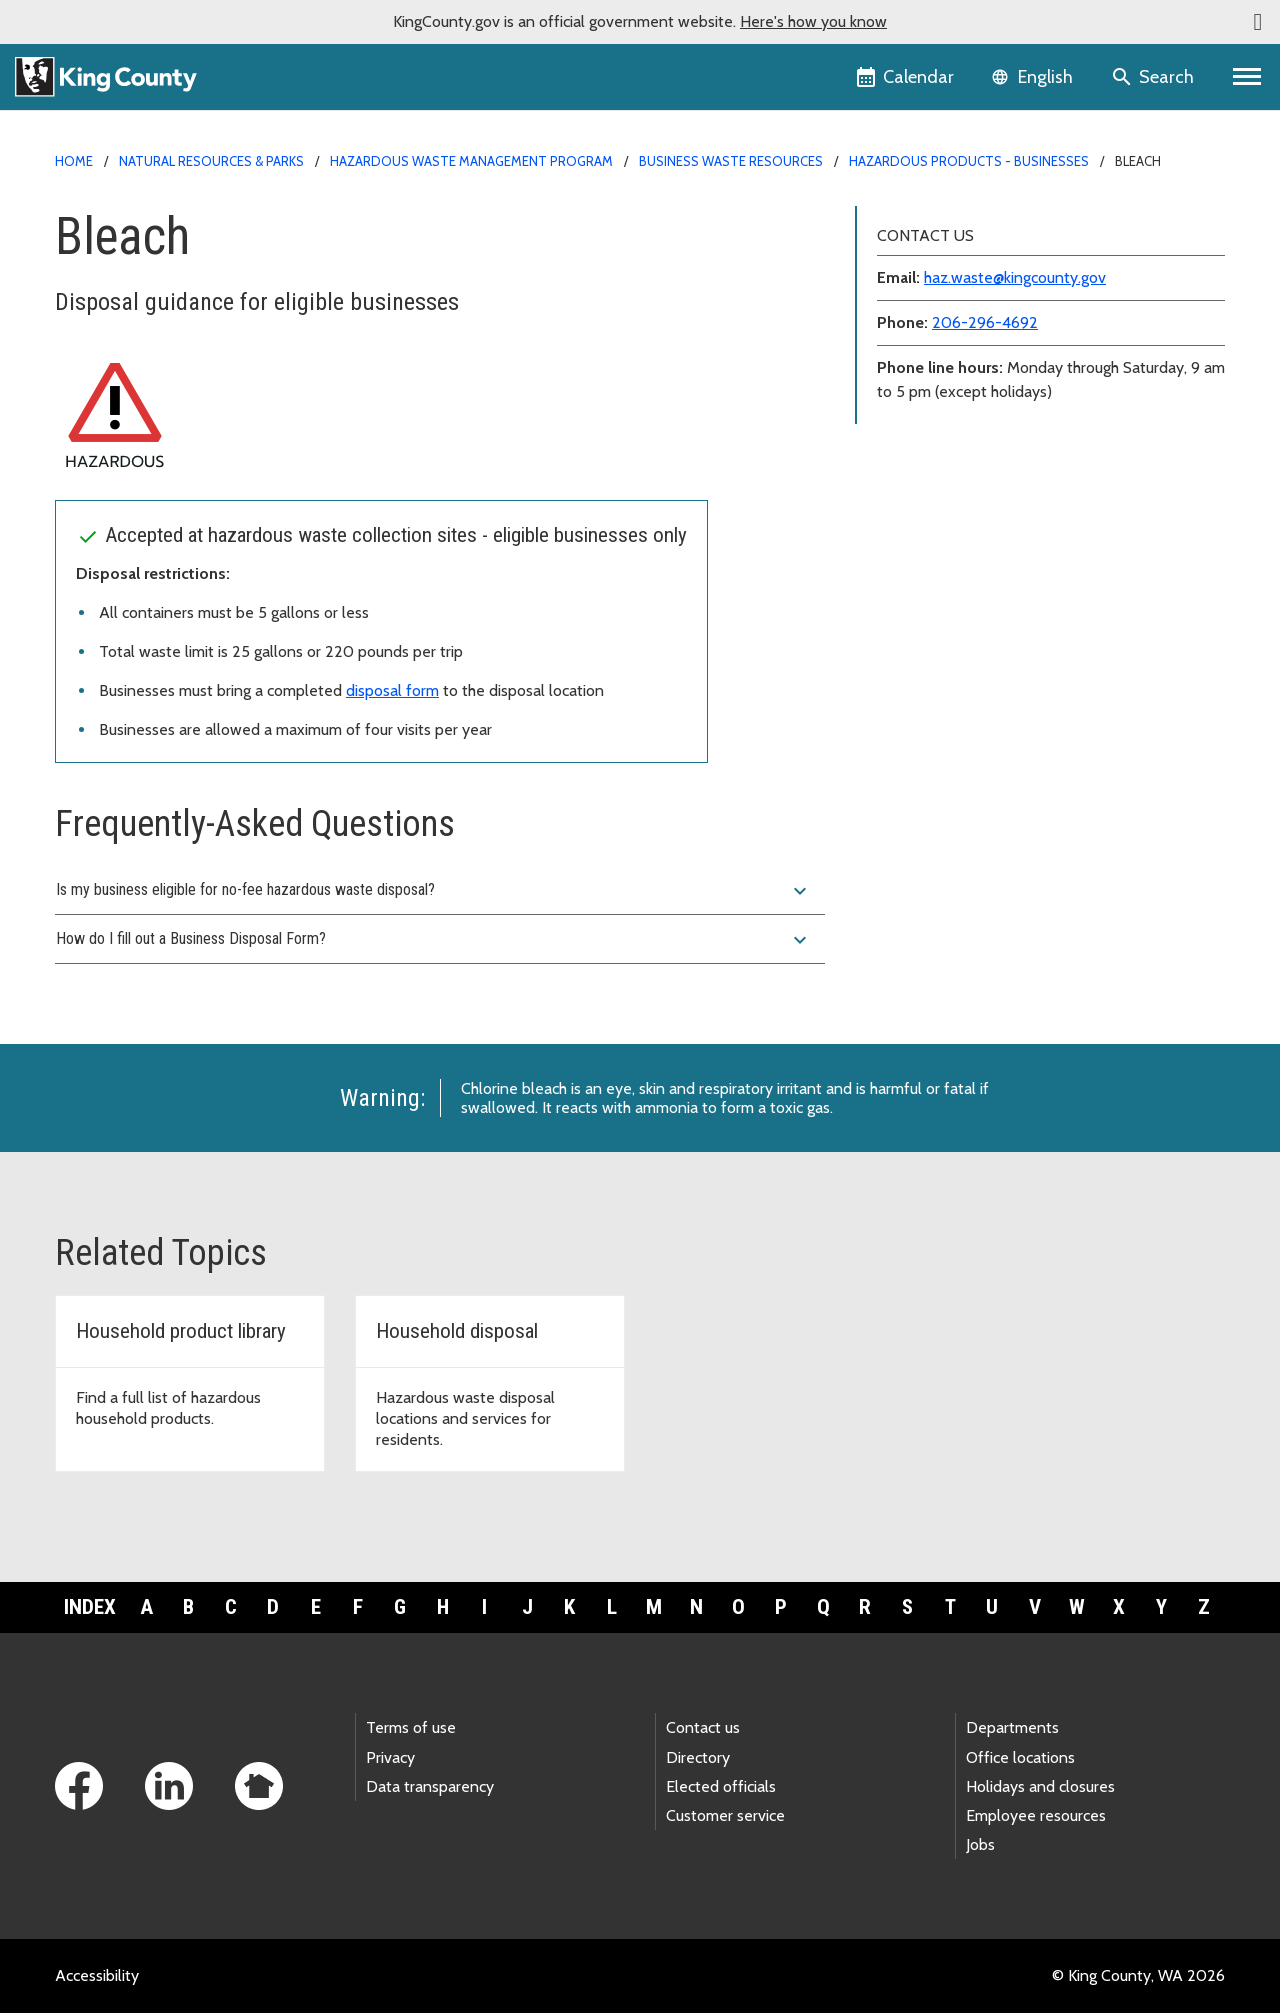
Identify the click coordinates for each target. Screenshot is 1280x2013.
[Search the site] (1154, 77)
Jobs (980, 1844)
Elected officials (721, 1786)
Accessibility (97, 1975)
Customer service (725, 1815)
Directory (698, 1757)
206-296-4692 (985, 322)
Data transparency (430, 1786)
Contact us (703, 1727)
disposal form (392, 690)
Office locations (1020, 1757)
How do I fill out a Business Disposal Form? (434, 940)
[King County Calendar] (906, 77)
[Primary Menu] (1247, 77)
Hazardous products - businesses (969, 161)
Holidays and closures (1040, 1786)
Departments (1012, 1727)
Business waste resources (731, 161)
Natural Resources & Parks (211, 161)
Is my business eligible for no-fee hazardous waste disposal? (434, 891)
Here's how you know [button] (813, 21)
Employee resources (1036, 1815)
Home (74, 161)
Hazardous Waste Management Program (471, 161)
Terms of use (411, 1727)
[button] (1258, 22)
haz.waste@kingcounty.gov (1015, 277)
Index (90, 1607)
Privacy (390, 1757)
